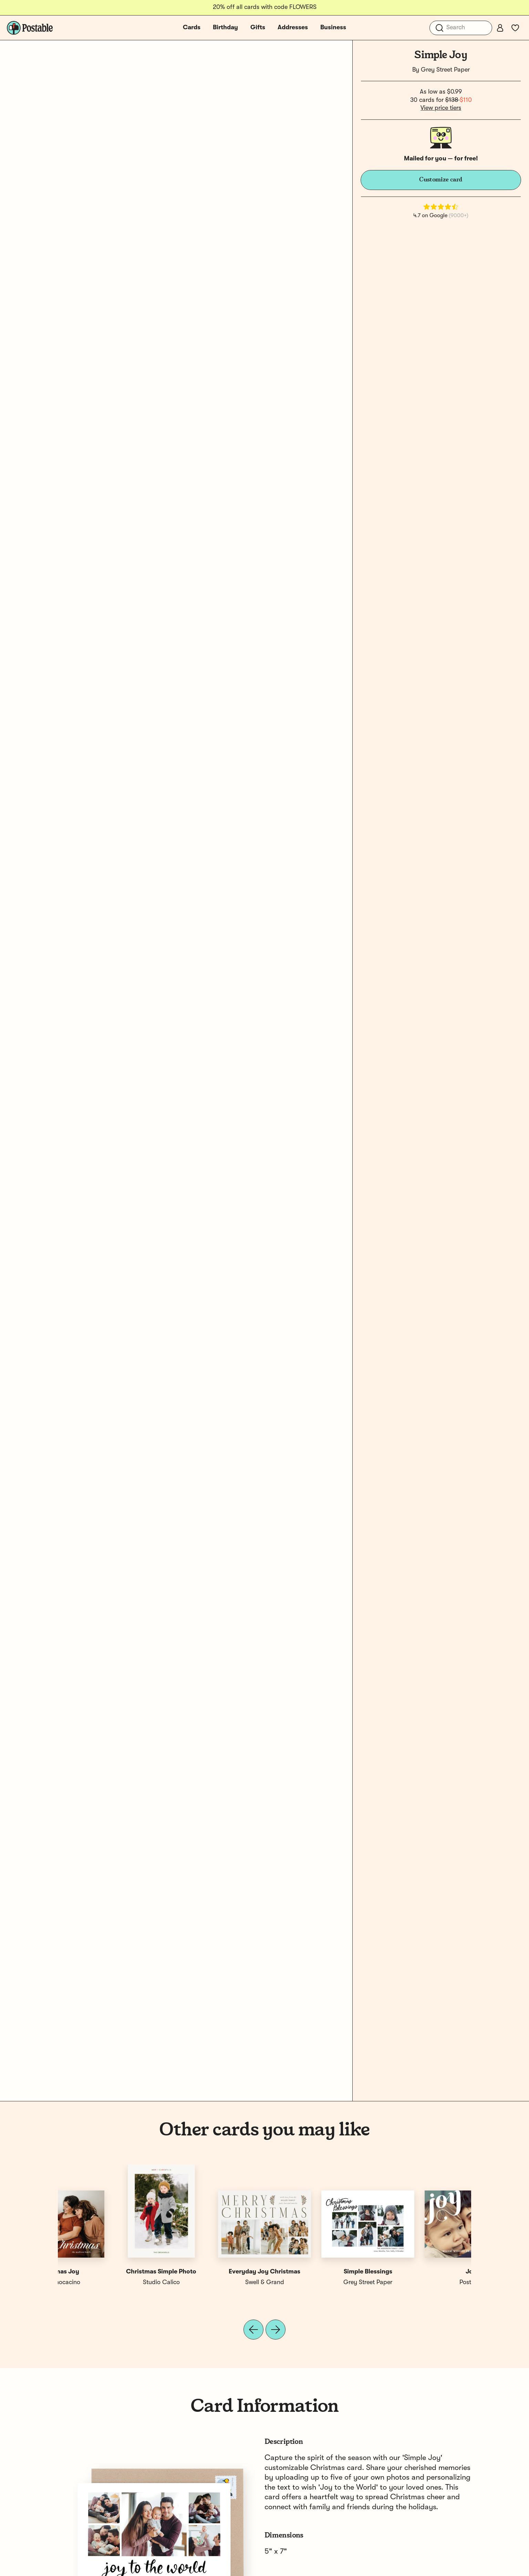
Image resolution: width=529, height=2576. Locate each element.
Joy (109, 2272)
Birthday (225, 27)
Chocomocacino (316, 2282)
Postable (109, 2282)
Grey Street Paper (445, 70)
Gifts (257, 27)
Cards (191, 27)
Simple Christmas (213, 2272)
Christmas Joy (316, 2272)
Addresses (293, 27)
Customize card (441, 180)
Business (333, 27)
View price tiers (441, 108)
